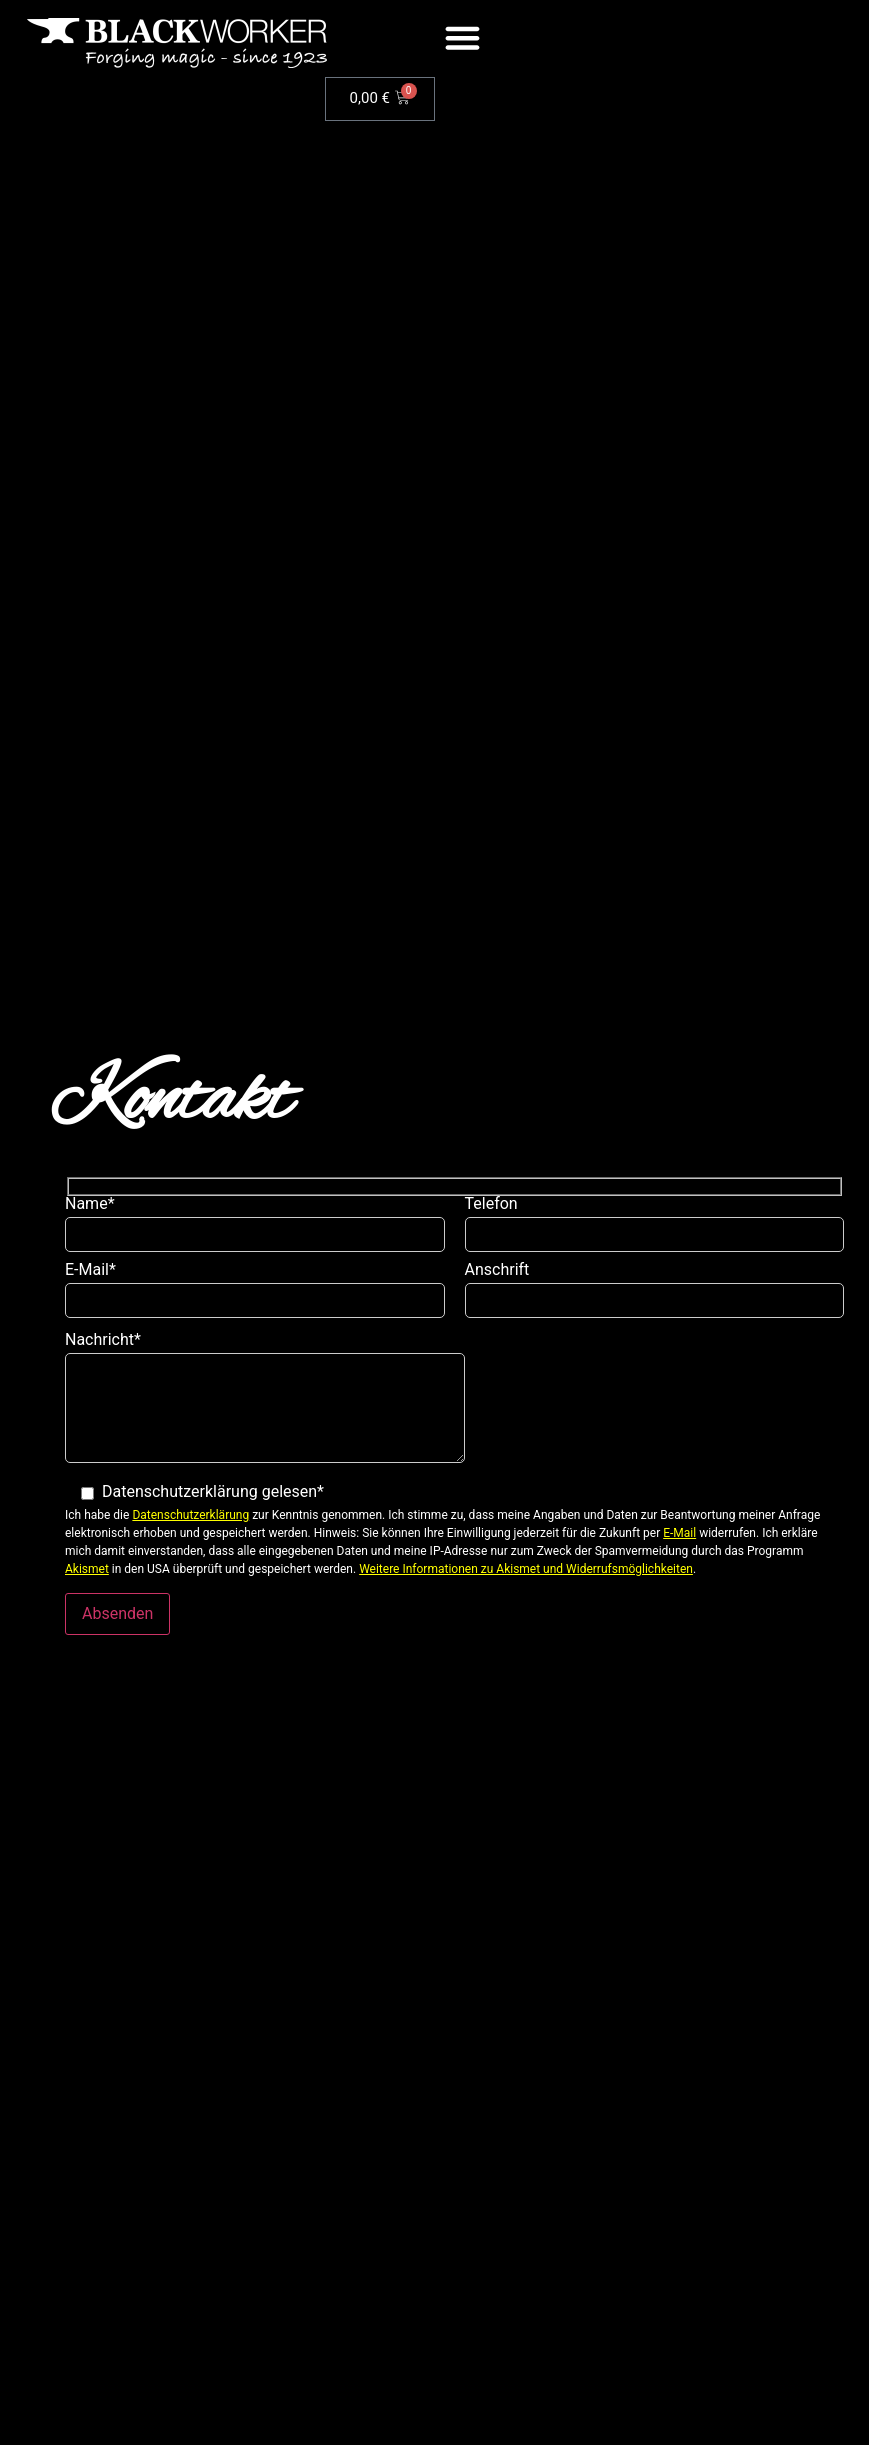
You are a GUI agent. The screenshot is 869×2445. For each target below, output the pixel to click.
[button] (463, 38)
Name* (255, 1229)
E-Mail (679, 1533)
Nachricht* (265, 1404)
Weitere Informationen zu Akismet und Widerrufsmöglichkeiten (526, 1569)
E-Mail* (255, 1295)
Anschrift (655, 1295)
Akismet (87, 1569)
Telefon (655, 1229)
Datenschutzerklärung (190, 1515)
